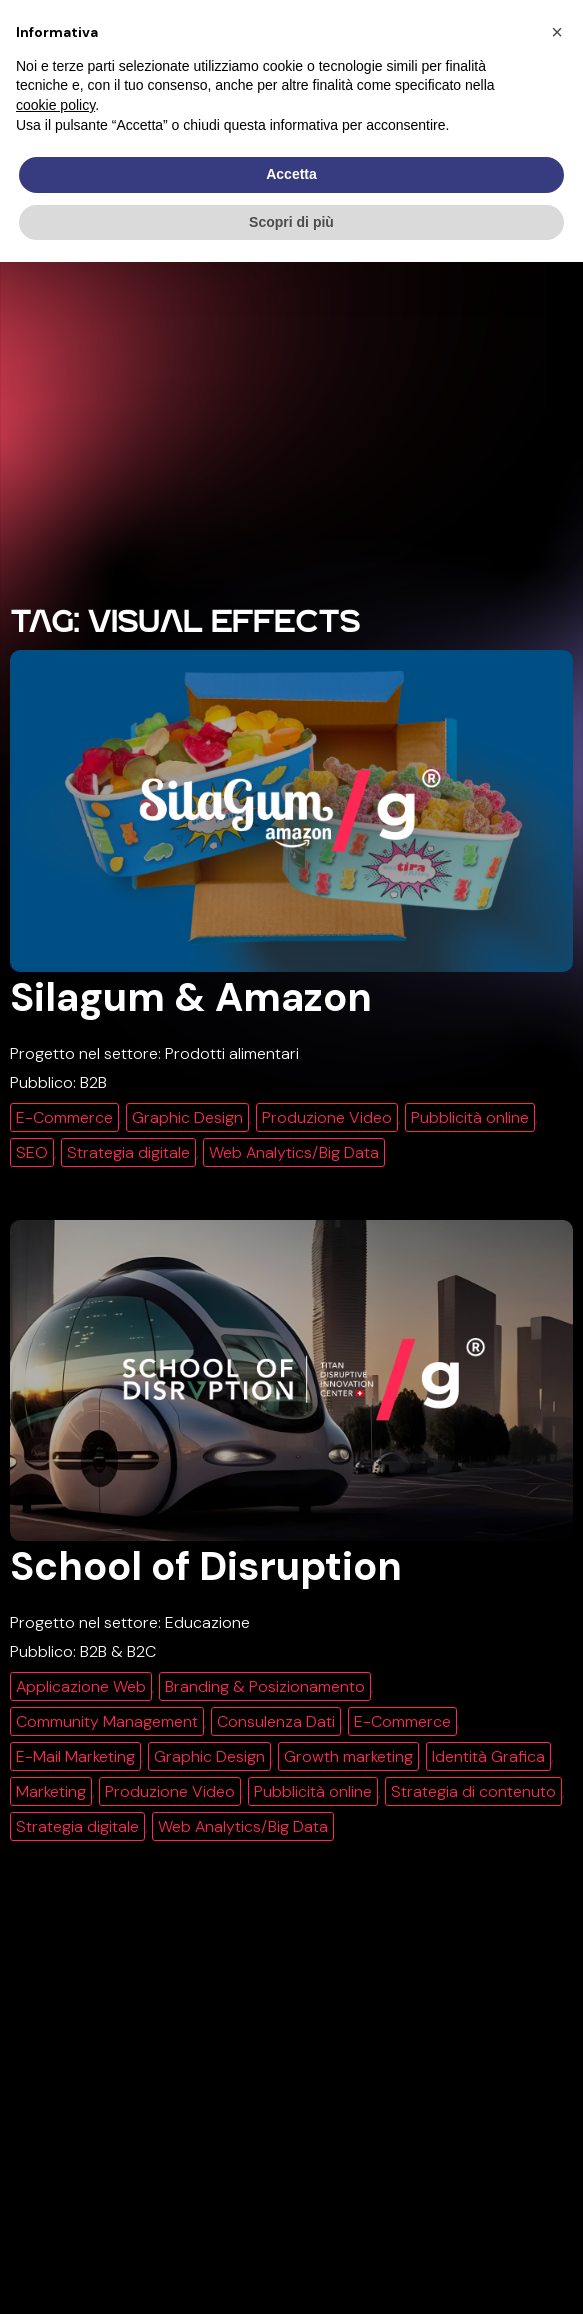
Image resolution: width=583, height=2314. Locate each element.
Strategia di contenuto (473, 1791)
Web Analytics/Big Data (294, 1152)
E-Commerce (64, 1117)
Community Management (107, 1721)
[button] (557, 32)
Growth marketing (348, 1756)
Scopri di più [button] (291, 222)
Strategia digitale (128, 1152)
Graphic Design (187, 1117)
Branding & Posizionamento (265, 1686)
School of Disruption (206, 1566)
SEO (32, 1152)
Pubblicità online (470, 1117)
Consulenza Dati (276, 1721)
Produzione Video (327, 1117)
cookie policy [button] (55, 105)
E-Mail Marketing (75, 1756)
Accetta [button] (291, 174)
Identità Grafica (488, 1756)
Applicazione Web (81, 1686)
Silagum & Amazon (191, 997)
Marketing (51, 1791)
